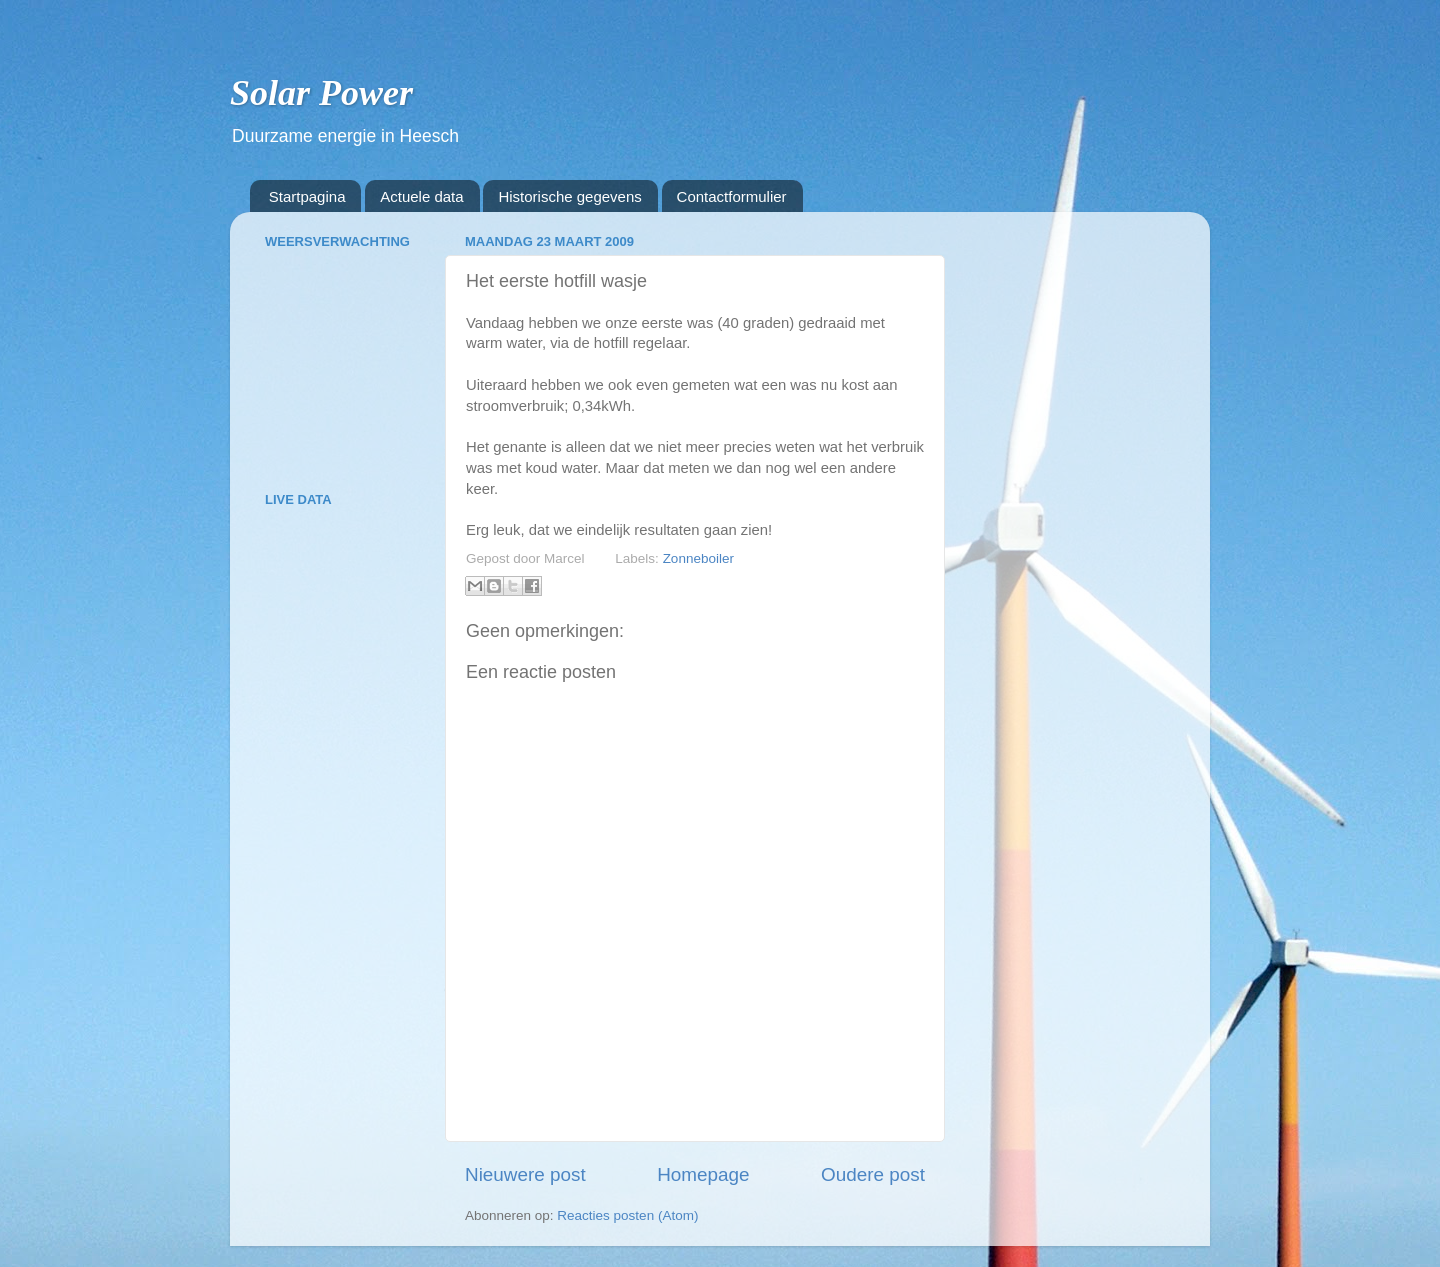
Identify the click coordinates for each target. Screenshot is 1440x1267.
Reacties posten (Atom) (627, 1215)
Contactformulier (732, 196)
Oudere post (873, 1174)
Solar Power (321, 93)
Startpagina (307, 196)
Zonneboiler (698, 558)
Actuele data (421, 196)
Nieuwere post (525, 1174)
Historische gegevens (569, 196)
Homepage (703, 1174)
